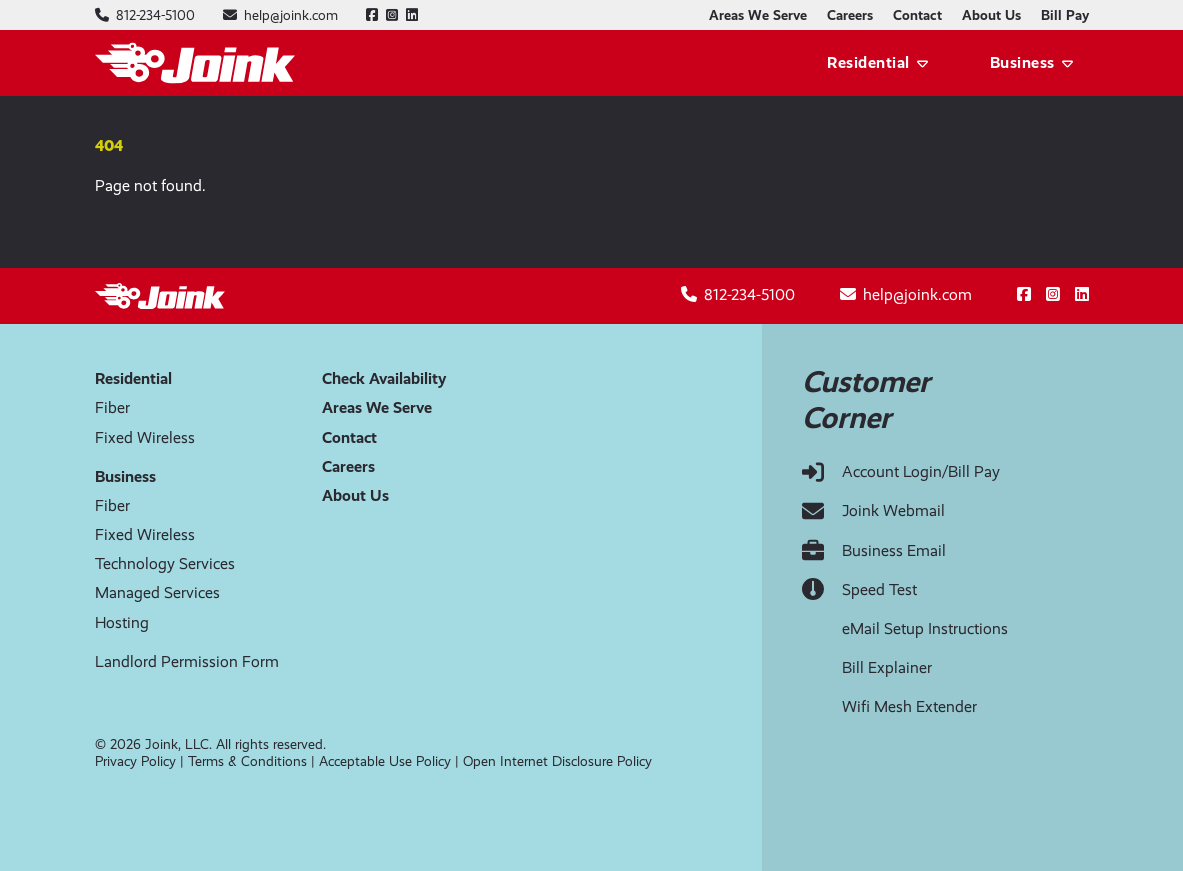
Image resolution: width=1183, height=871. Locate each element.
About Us (991, 15)
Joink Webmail (893, 510)
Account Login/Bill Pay (921, 471)
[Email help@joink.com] (290, 15)
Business (1022, 62)
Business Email (894, 550)
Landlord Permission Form (187, 661)
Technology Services (165, 563)
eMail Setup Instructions (925, 628)
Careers (850, 15)
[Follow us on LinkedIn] (412, 15)
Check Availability (384, 378)
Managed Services (157, 592)
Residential (868, 62)
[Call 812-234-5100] (155, 15)
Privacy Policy (135, 761)
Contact (917, 15)
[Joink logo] (195, 63)
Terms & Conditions (247, 761)
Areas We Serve (758, 15)
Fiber (112, 407)
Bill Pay (1065, 15)
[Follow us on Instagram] (392, 15)
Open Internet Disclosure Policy (557, 761)
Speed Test (879, 589)
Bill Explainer (887, 667)
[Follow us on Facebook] (372, 15)
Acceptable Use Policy (385, 761)
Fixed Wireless (145, 437)
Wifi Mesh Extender (909, 706)
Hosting (122, 622)
